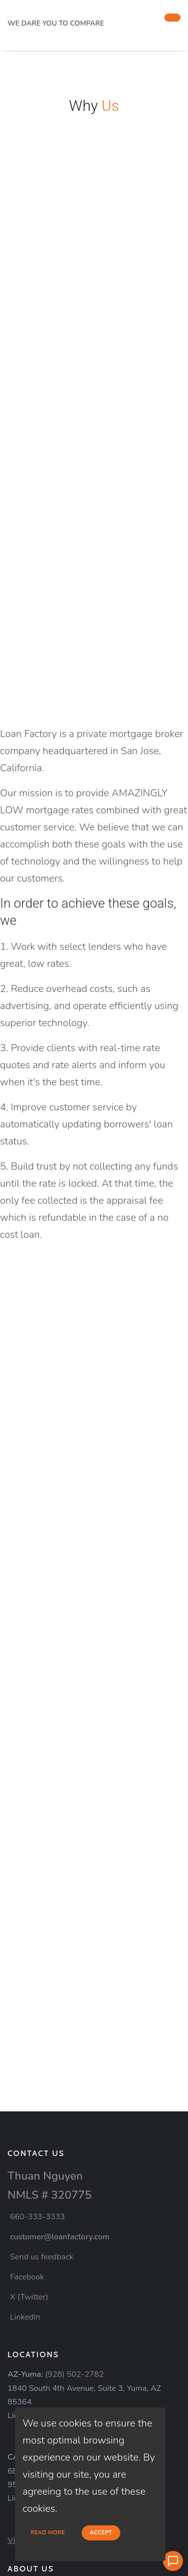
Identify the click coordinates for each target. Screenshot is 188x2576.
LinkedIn (25, 2317)
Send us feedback (41, 2256)
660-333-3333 (37, 2216)
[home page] (82, 11)
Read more (48, 2532)
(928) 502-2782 (74, 2374)
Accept (101, 2532)
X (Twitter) (29, 2297)
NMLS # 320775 (50, 2195)
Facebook (27, 2276)
